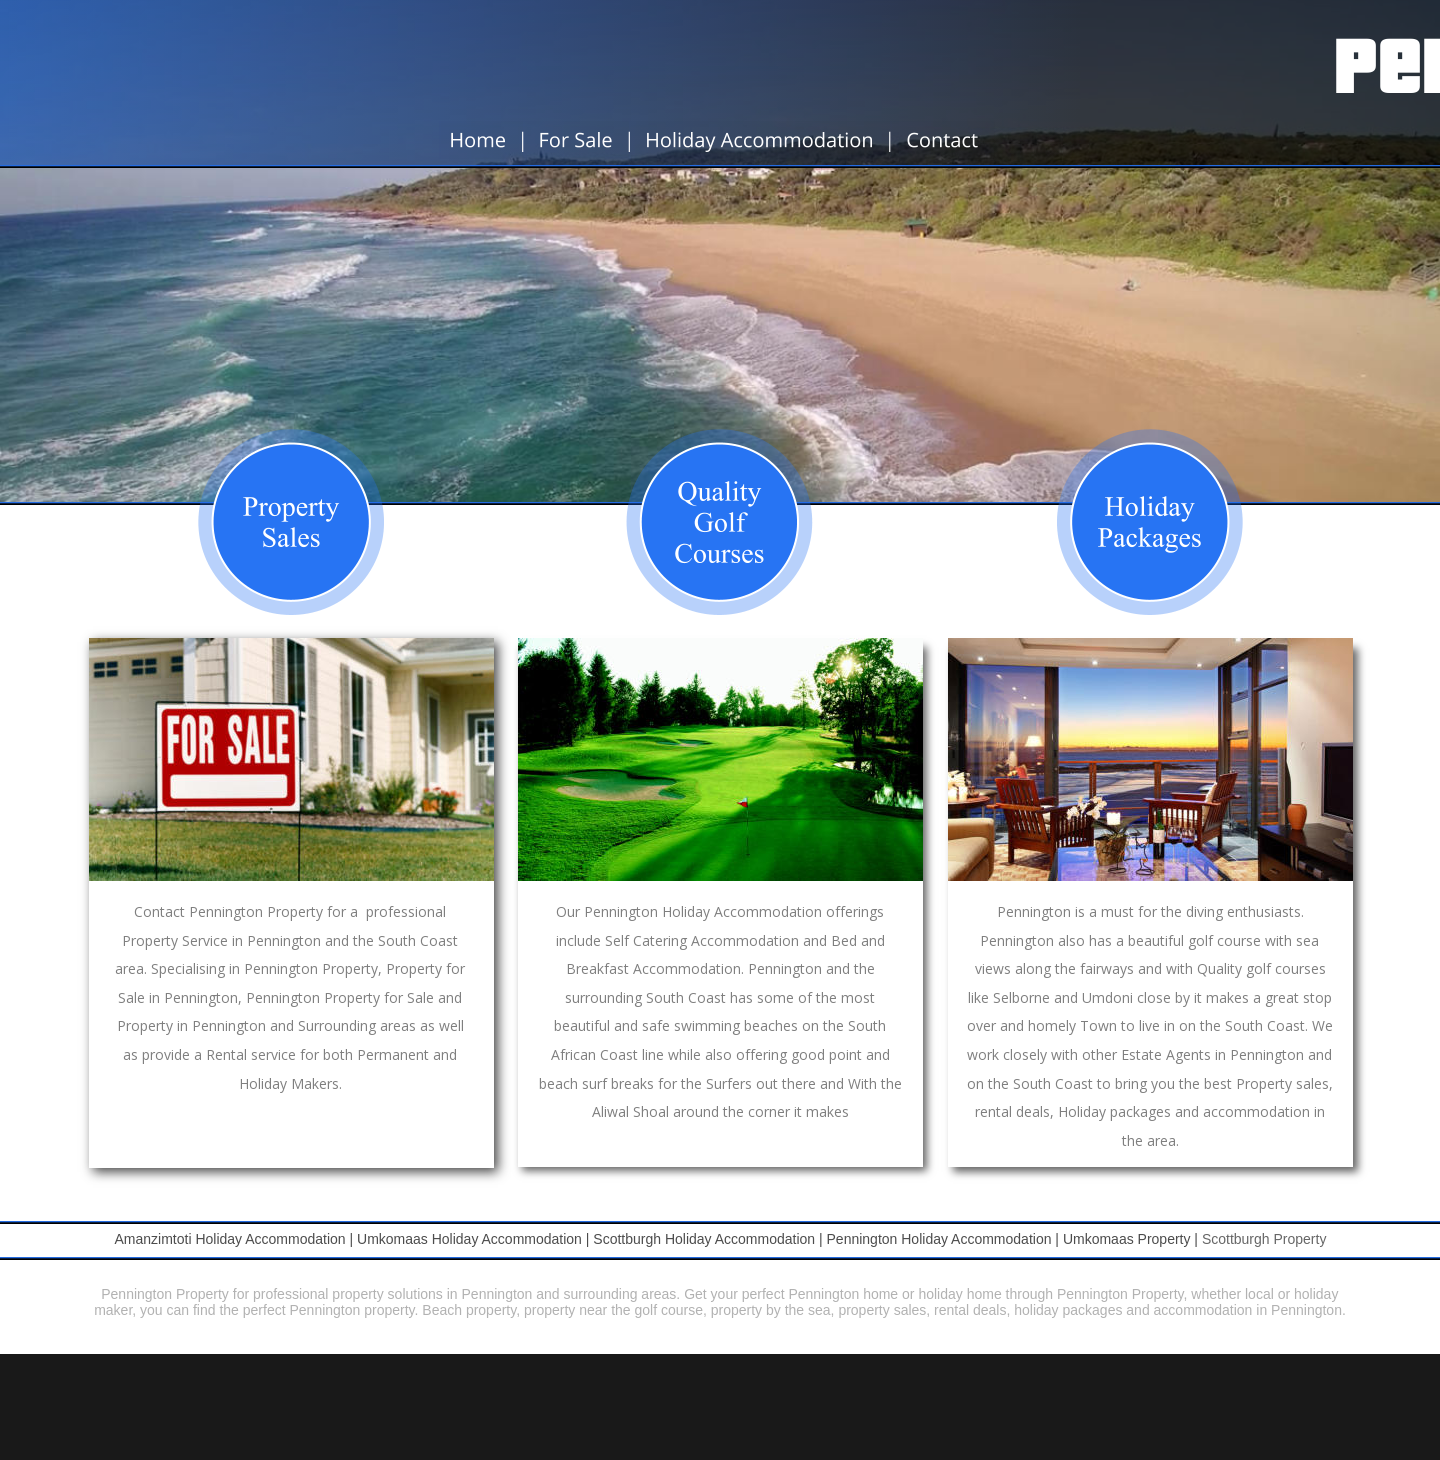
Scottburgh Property (1264, 1239)
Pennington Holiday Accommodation (939, 1239)
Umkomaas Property (1127, 1239)
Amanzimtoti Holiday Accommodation (229, 1239)
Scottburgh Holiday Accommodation (704, 1239)
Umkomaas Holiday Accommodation (469, 1239)
